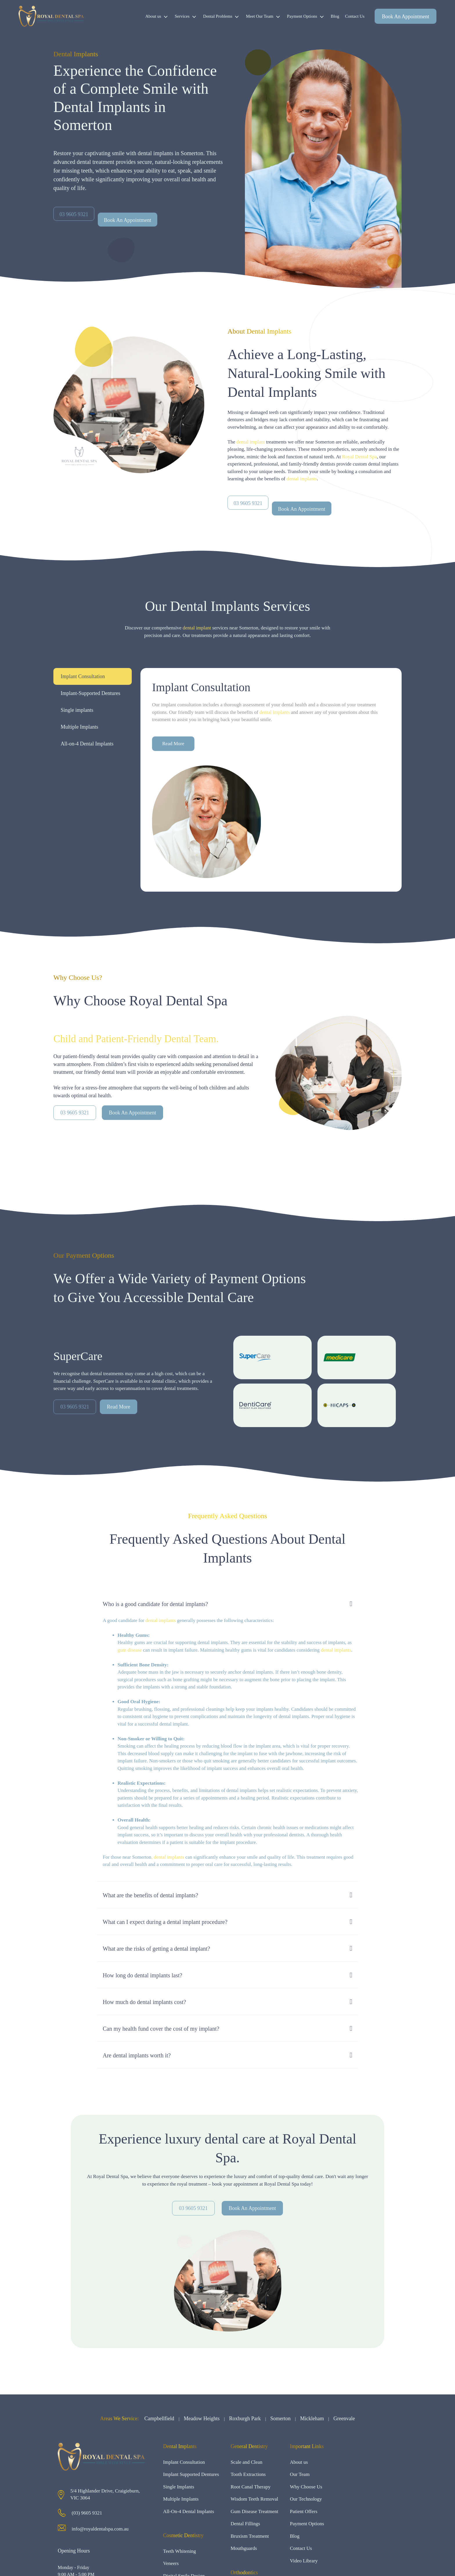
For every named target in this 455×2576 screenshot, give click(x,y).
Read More (173, 743)
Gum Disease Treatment (254, 2511)
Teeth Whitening (179, 2551)
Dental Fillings (245, 2523)
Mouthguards (244, 2548)
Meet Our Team (265, 16)
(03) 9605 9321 (87, 2513)
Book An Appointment (405, 16)
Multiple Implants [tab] (79, 727)
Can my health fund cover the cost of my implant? (161, 2028)
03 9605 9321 (74, 1113)
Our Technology (306, 2499)
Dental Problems (223, 16)
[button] (227, 1603)
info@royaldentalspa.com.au (100, 2529)
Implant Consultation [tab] (83, 676)
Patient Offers (303, 2511)
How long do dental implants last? (142, 1975)
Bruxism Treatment (250, 2536)
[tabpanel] (271, 780)
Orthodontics (244, 2572)
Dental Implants (179, 2446)
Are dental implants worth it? (137, 2055)
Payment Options (307, 16)
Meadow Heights (201, 2418)
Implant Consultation (184, 2462)
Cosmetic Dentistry (183, 2535)
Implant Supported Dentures (191, 2474)
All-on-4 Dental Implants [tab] (87, 744)
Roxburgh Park (245, 2418)
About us (158, 16)
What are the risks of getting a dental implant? (156, 1948)
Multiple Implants (180, 2499)
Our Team (300, 2474)
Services (187, 16)
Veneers (171, 2563)
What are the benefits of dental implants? (150, 1895)
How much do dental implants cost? (144, 2002)
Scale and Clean (247, 2462)
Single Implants (178, 2487)
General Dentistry (249, 2446)
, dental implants (167, 1857)
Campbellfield (159, 2418)
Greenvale (344, 2418)
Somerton (280, 2418)
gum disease (130, 1650)
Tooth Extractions (248, 2474)
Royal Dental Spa (359, 456)
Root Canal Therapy (251, 2487)
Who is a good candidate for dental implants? (155, 1604)
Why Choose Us (306, 2487)
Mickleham (312, 2418)
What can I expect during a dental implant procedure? (165, 1922)
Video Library (304, 2561)
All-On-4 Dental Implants (188, 2511)
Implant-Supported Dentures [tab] (90, 693)
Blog (335, 16)
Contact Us (354, 16)
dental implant (250, 442)
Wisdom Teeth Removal (254, 2499)
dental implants (301, 478)
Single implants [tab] (77, 710)
